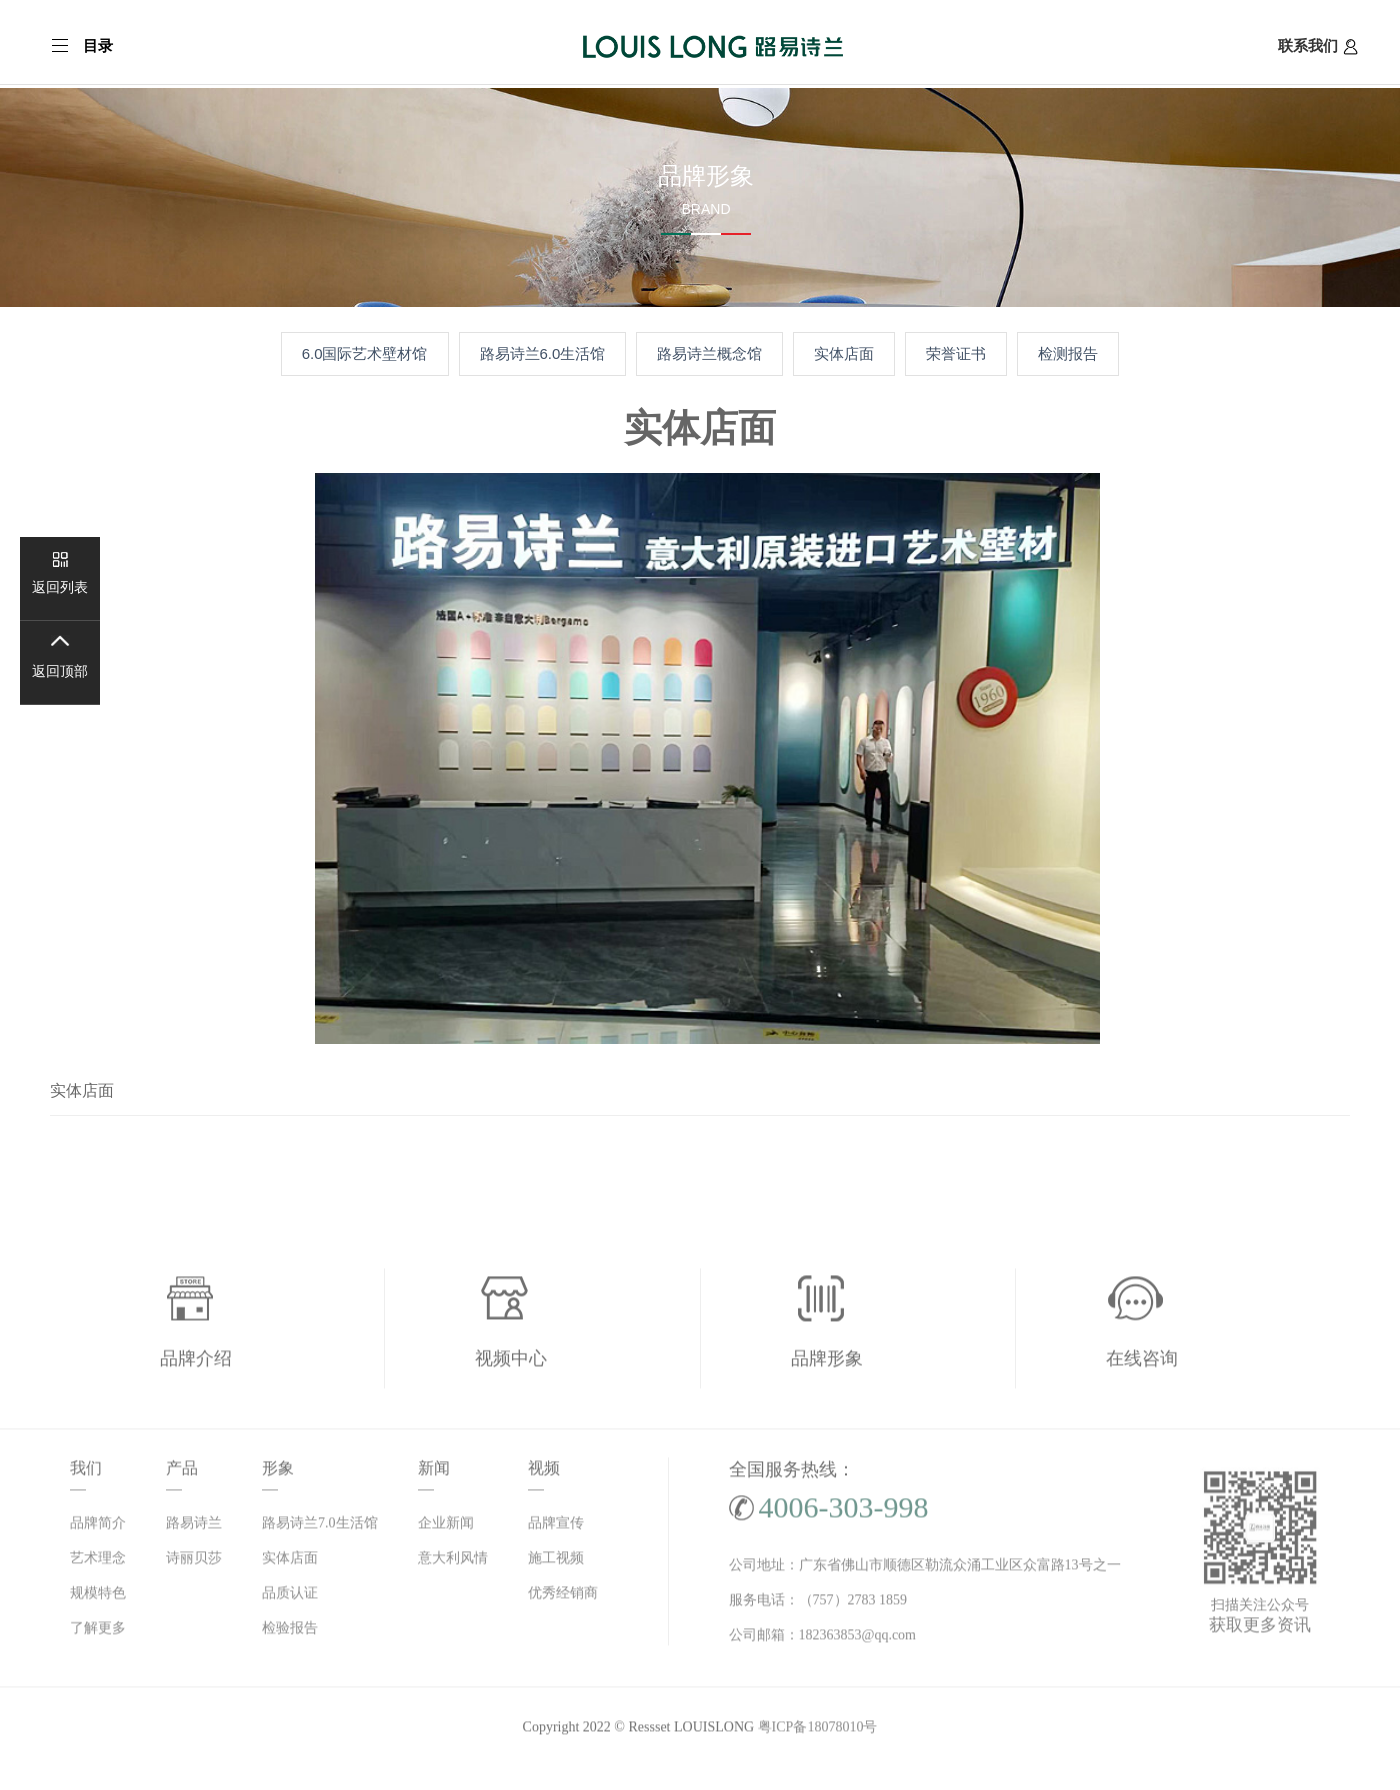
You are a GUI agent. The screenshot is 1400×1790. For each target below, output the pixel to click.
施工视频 (556, 1562)
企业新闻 (446, 1527)
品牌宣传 (556, 1527)
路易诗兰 (194, 1527)
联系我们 (1318, 46)
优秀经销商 (563, 1597)
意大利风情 (453, 1562)
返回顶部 (60, 671)
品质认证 (290, 1597)
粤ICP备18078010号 (818, 1731)
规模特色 (98, 1597)
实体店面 (844, 353)
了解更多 (98, 1632)
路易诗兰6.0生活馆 (543, 353)
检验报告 (290, 1632)
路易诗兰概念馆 (709, 353)
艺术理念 (98, 1562)
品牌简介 (98, 1527)
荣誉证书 (956, 353)
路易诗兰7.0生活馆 (320, 1527)
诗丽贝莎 (194, 1562)
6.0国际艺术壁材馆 (365, 353)
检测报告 (1068, 353)
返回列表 (60, 587)
